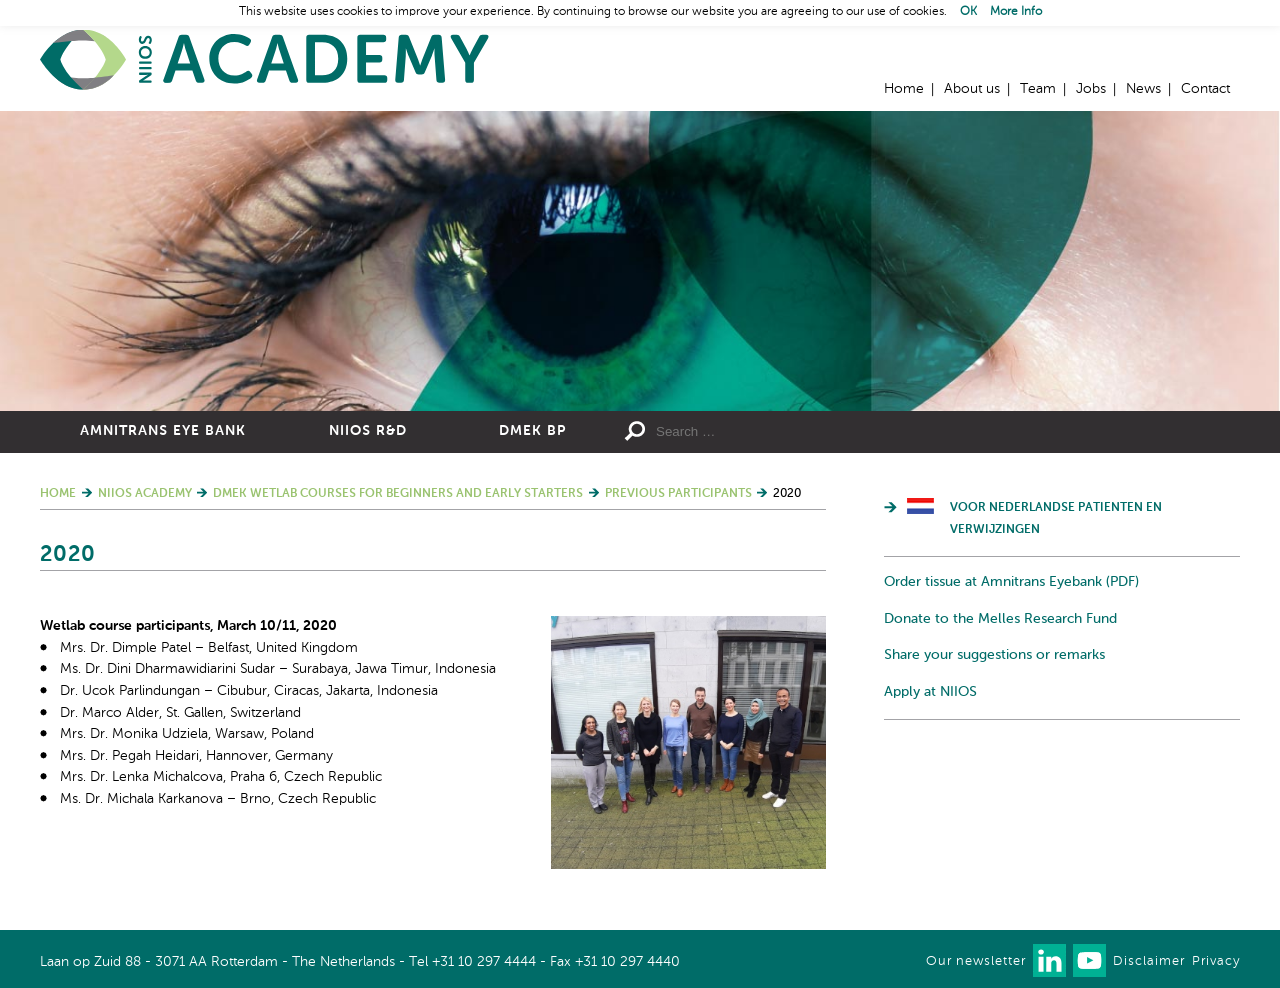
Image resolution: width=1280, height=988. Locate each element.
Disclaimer (1149, 961)
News (1143, 89)
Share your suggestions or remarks (994, 655)
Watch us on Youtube (1089, 960)
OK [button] (968, 12)
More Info (1016, 12)
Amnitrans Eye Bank (163, 431)
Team (1038, 89)
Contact (1205, 89)
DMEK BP (532, 431)
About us (972, 89)
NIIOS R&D (368, 431)
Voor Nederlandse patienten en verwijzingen (1056, 519)
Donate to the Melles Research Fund (1000, 619)
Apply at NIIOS (930, 692)
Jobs (1091, 89)
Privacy (1216, 961)
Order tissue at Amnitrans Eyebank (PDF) (1011, 582)
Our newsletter (976, 961)
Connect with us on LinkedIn (1049, 960)
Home (265, 60)
